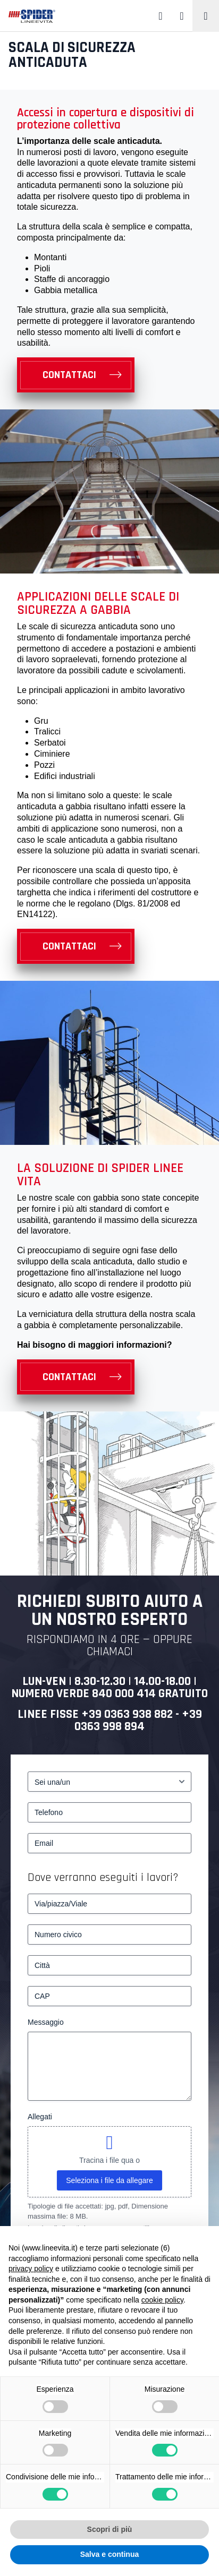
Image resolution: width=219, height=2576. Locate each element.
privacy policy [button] (31, 2268)
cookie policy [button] (162, 2300)
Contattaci (69, 375)
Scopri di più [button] (109, 2529)
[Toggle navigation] (205, 16)
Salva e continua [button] (109, 2554)
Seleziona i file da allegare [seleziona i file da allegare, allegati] (109, 2180)
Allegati (40, 2116)
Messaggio (46, 2022)
